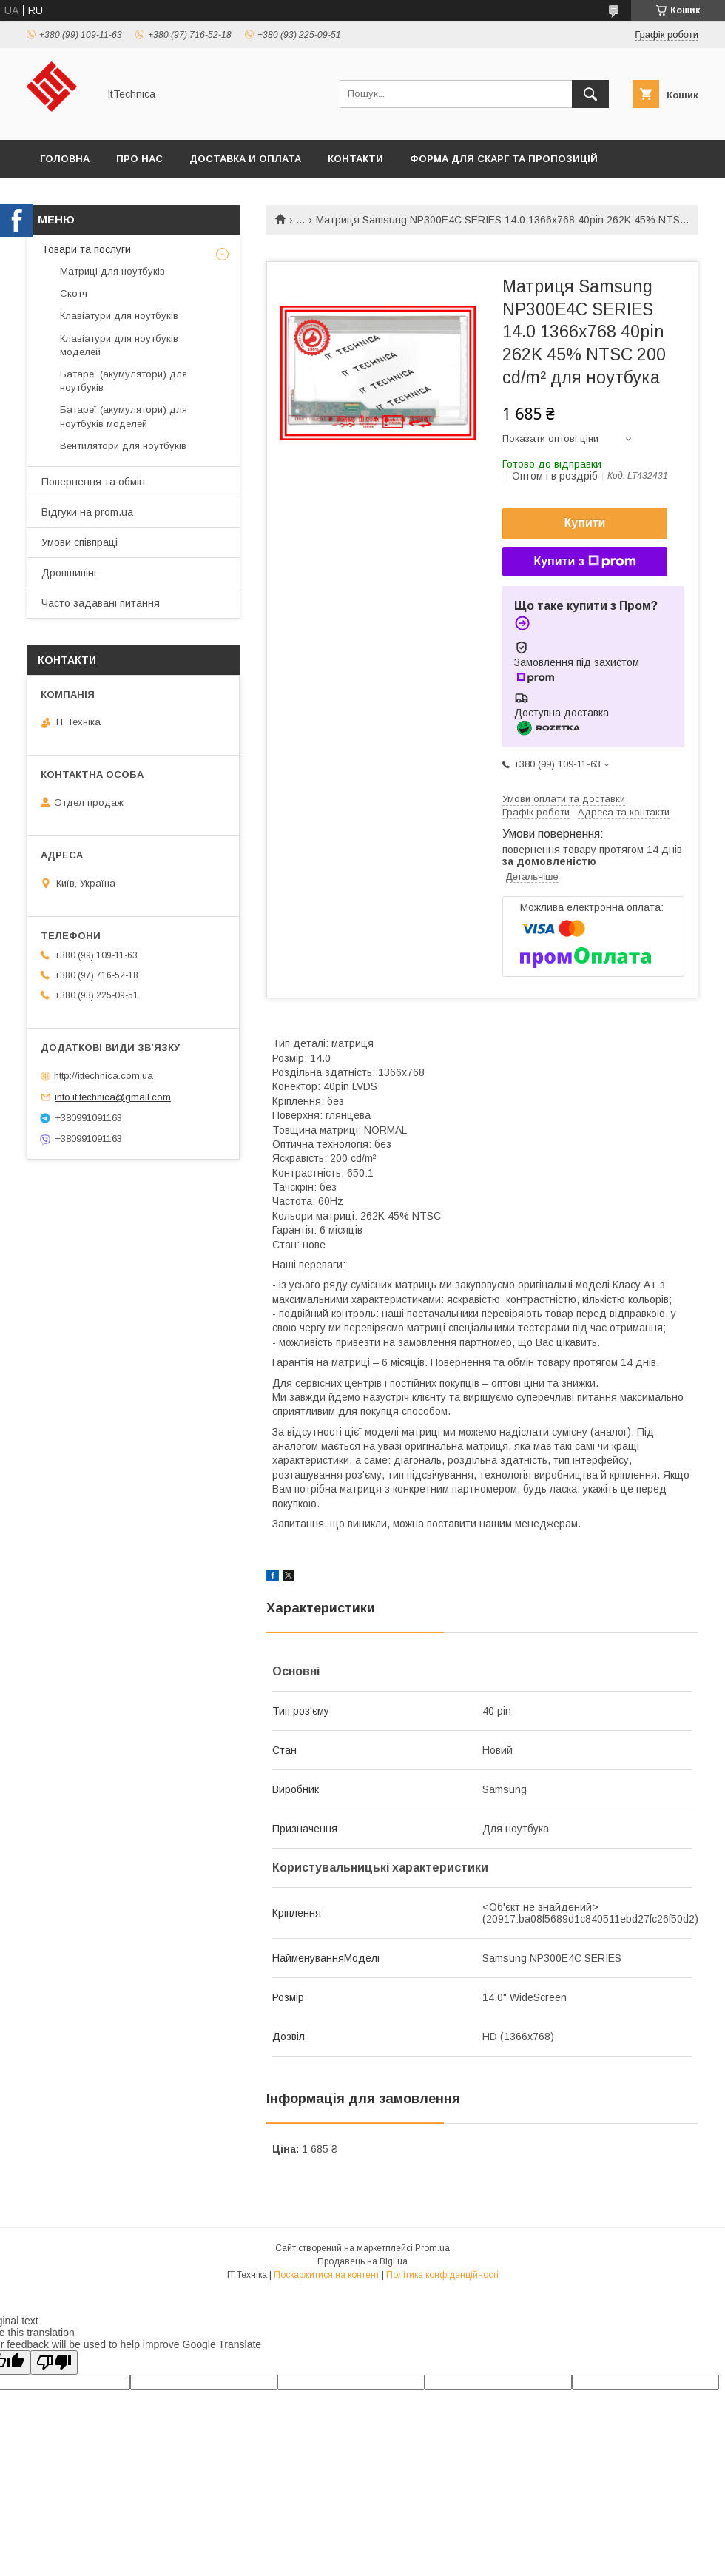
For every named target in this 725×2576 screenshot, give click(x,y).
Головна (65, 158)
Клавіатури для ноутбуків (119, 315)
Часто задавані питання (100, 603)
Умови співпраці (79, 542)
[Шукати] (590, 94)
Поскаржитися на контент (327, 2275)
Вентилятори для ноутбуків (123, 445)
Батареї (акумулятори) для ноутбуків (123, 381)
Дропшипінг (69, 573)
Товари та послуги (86, 249)
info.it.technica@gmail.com (113, 1097)
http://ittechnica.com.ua (103, 1075)
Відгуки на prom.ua (87, 512)
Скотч (73, 293)
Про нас (139, 158)
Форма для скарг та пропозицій (504, 158)
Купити (585, 523)
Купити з (584, 561)
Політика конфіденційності (442, 2275)
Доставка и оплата (245, 158)
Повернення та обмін (93, 482)
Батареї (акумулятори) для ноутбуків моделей (123, 416)
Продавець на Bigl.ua (362, 2261)
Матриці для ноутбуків (112, 271)
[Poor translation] (54, 2362)
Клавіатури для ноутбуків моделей (119, 345)
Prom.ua (432, 2248)
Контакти (355, 158)
